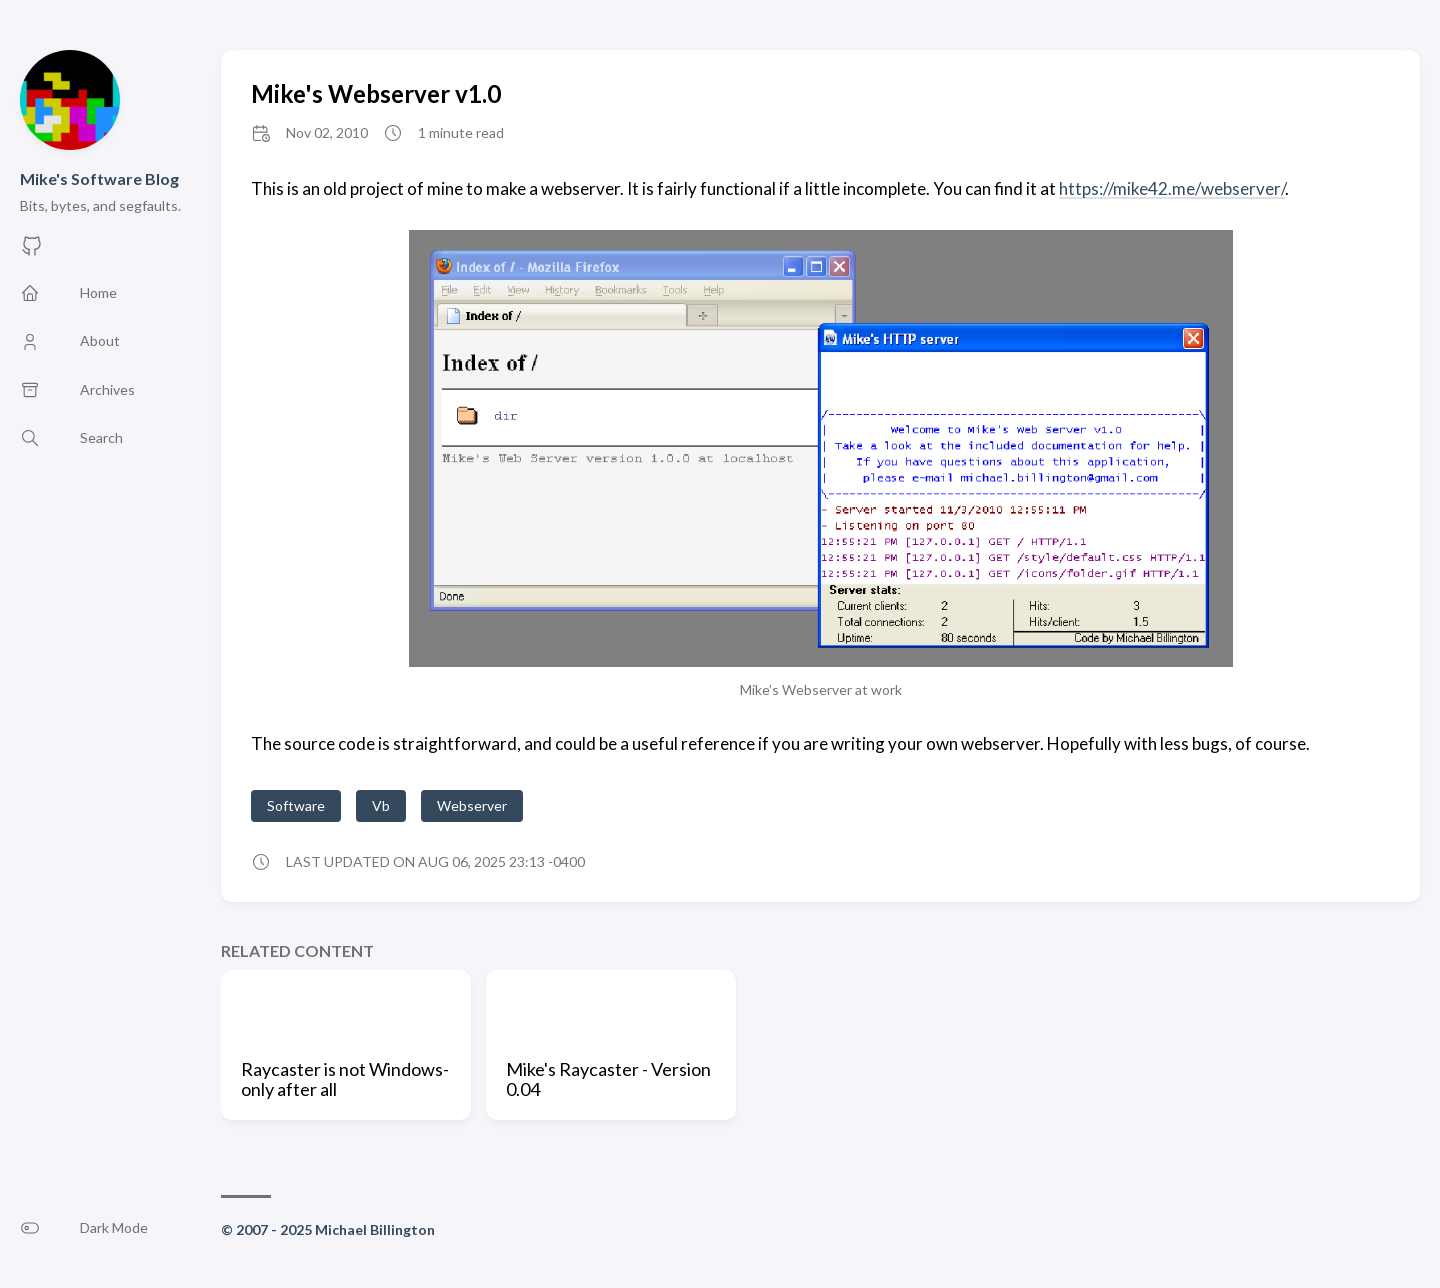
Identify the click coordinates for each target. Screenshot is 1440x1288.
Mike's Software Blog (99, 178)
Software (296, 805)
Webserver (472, 805)
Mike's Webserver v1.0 (376, 93)
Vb (381, 805)
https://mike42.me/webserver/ (1172, 188)
